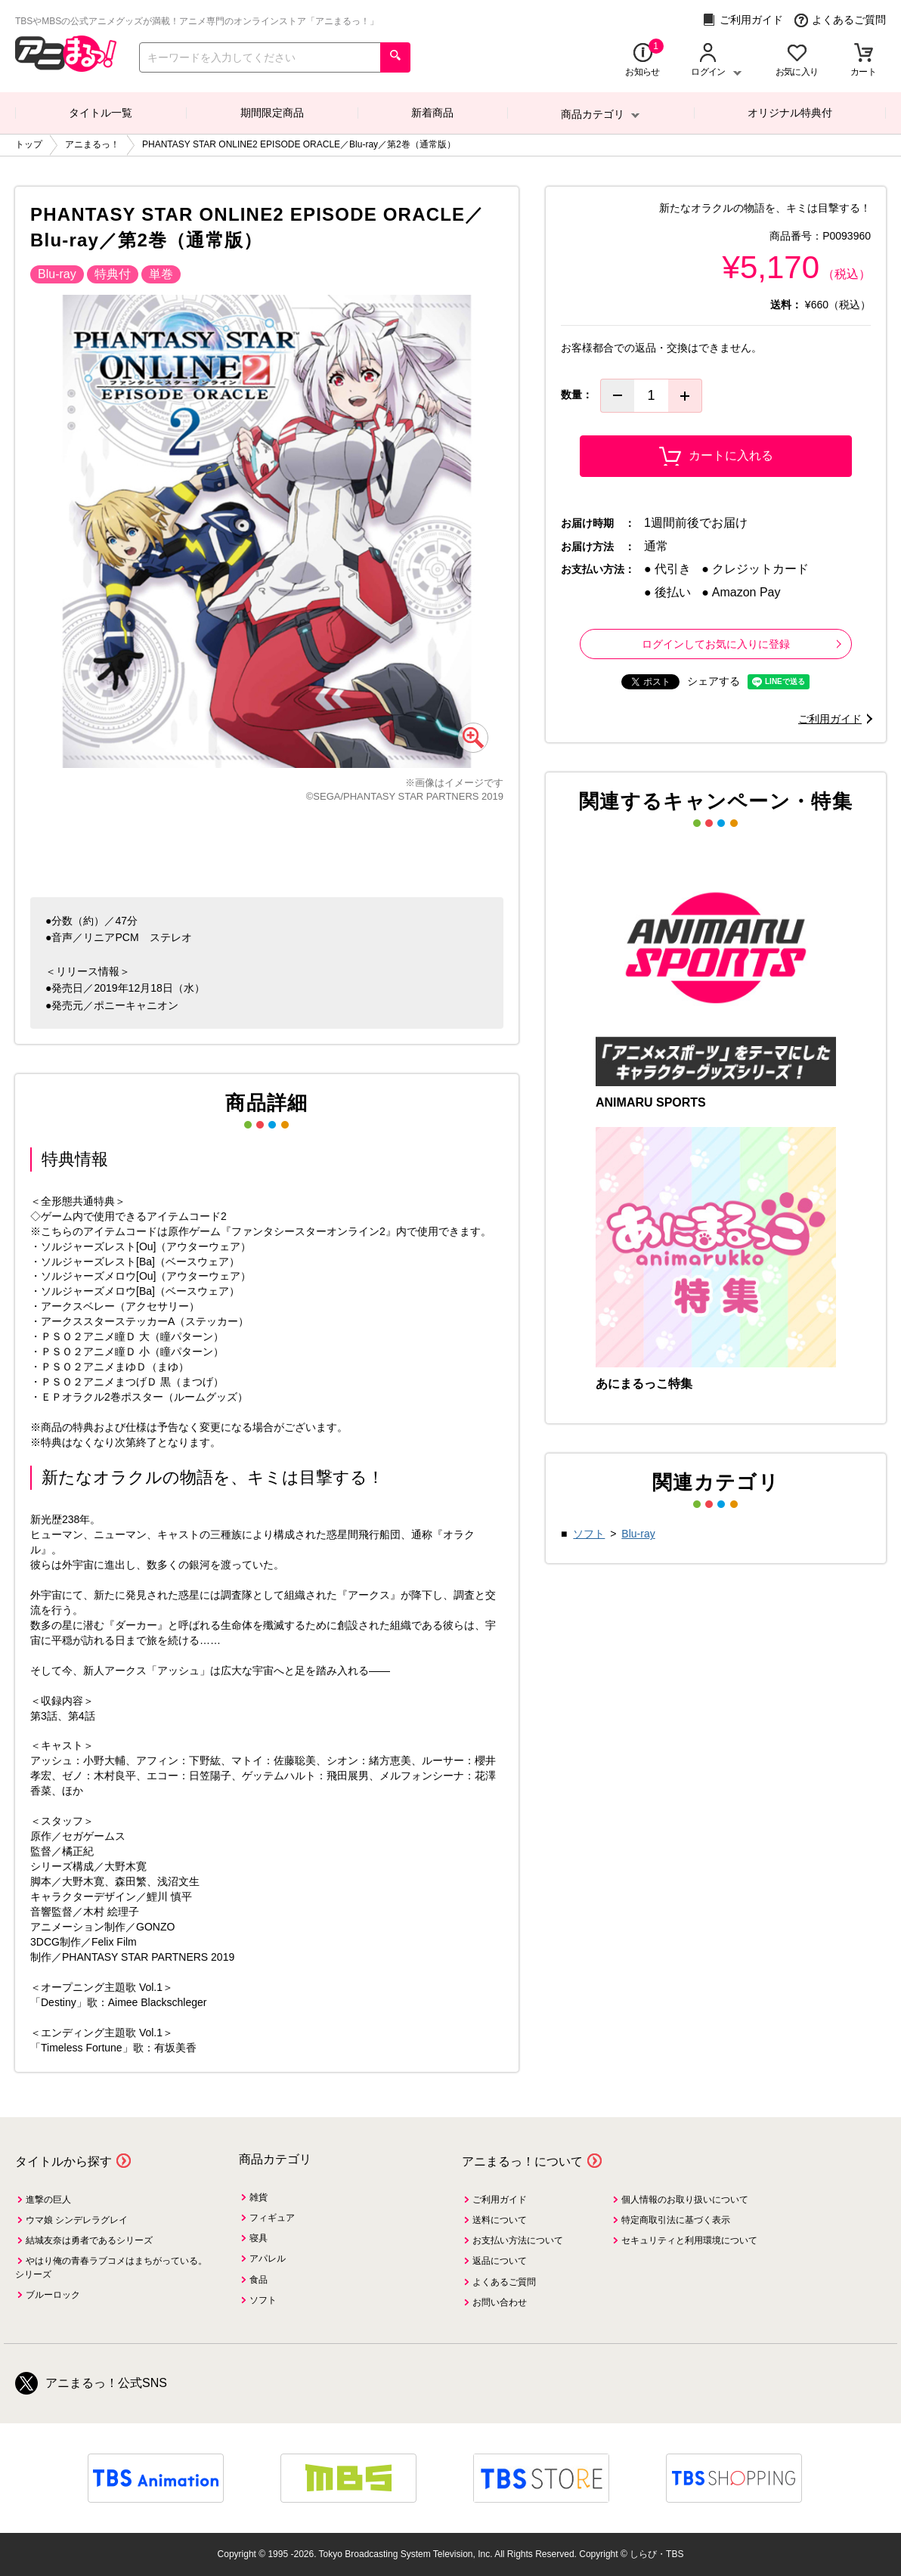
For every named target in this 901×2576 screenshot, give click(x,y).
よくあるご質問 (840, 20)
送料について (499, 2220)
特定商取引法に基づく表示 (675, 2220)
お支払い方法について (517, 2240)
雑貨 (258, 2197)
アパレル (267, 2258)
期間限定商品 (272, 113)
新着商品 (432, 113)
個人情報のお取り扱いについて (684, 2199)
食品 (258, 2279)
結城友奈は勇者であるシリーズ (89, 2240)
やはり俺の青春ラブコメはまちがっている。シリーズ (111, 2267)
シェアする (713, 681)
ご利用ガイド (742, 20)
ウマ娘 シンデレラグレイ (77, 2220)
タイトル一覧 (100, 113)
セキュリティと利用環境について (689, 2240)
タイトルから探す (63, 2161)
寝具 (258, 2238)
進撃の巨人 (48, 2199)
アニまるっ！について (522, 2161)
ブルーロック (53, 2295)
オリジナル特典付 (790, 113)
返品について (499, 2261)
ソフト (589, 1534)
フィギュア (272, 2217)
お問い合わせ (499, 2302)
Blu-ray (638, 1534)
